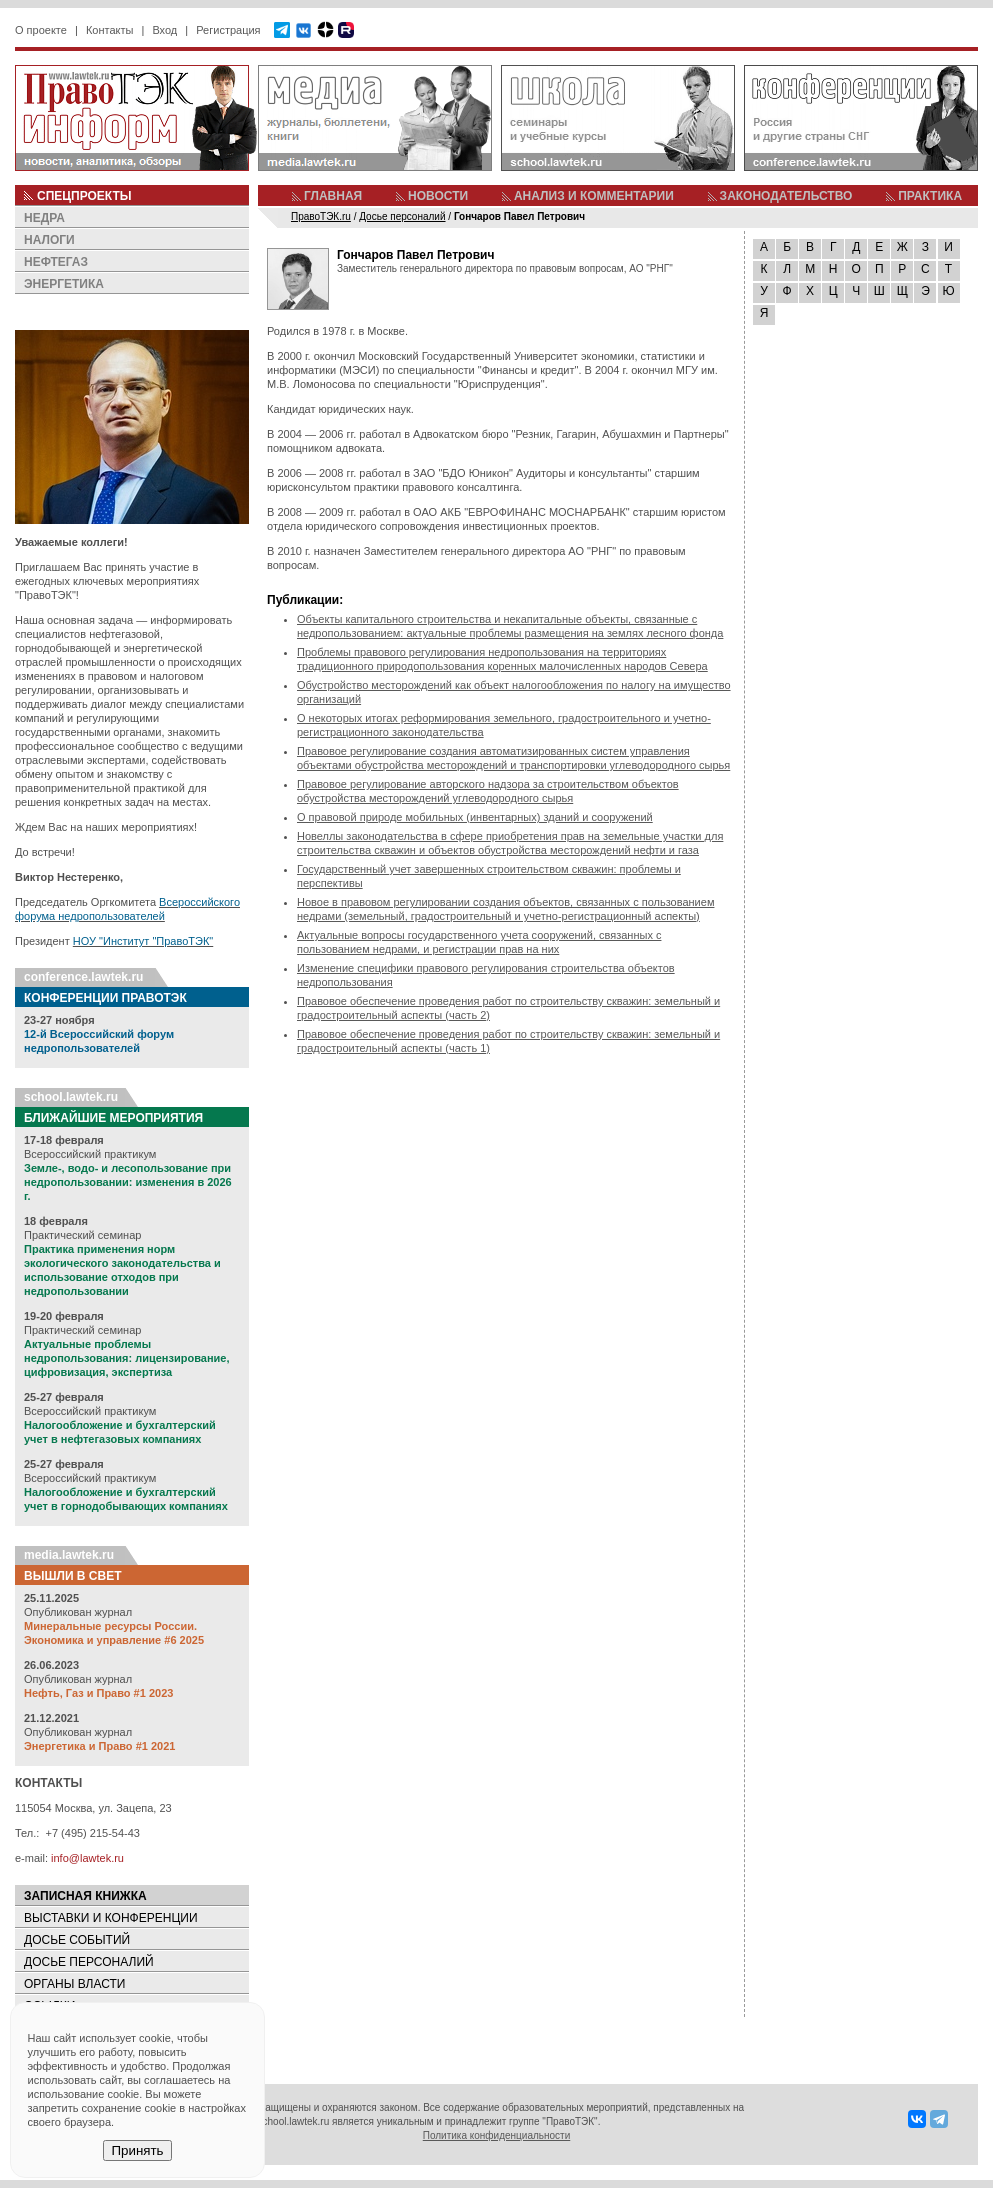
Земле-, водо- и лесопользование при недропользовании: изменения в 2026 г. (128, 1182)
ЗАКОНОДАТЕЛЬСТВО (786, 196)
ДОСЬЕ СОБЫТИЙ (77, 1940)
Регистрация (228, 30)
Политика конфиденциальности (497, 2135)
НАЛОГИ (49, 240)
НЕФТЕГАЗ (56, 262)
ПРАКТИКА (930, 196)
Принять (137, 2150)
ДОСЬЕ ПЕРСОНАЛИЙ (89, 1962)
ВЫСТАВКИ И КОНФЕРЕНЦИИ (111, 1918)
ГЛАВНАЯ (333, 196)
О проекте (41, 30)
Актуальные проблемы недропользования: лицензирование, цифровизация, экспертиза (126, 1358)
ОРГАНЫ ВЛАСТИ (74, 1984)
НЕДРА (44, 218)
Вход (164, 30)
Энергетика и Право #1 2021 (99, 1746)
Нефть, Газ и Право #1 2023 (98, 1693)
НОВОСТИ (438, 196)
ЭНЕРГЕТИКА (64, 284)
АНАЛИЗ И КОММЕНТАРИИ (594, 196)
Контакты (110, 30)
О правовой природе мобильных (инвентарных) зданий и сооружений (475, 817)
